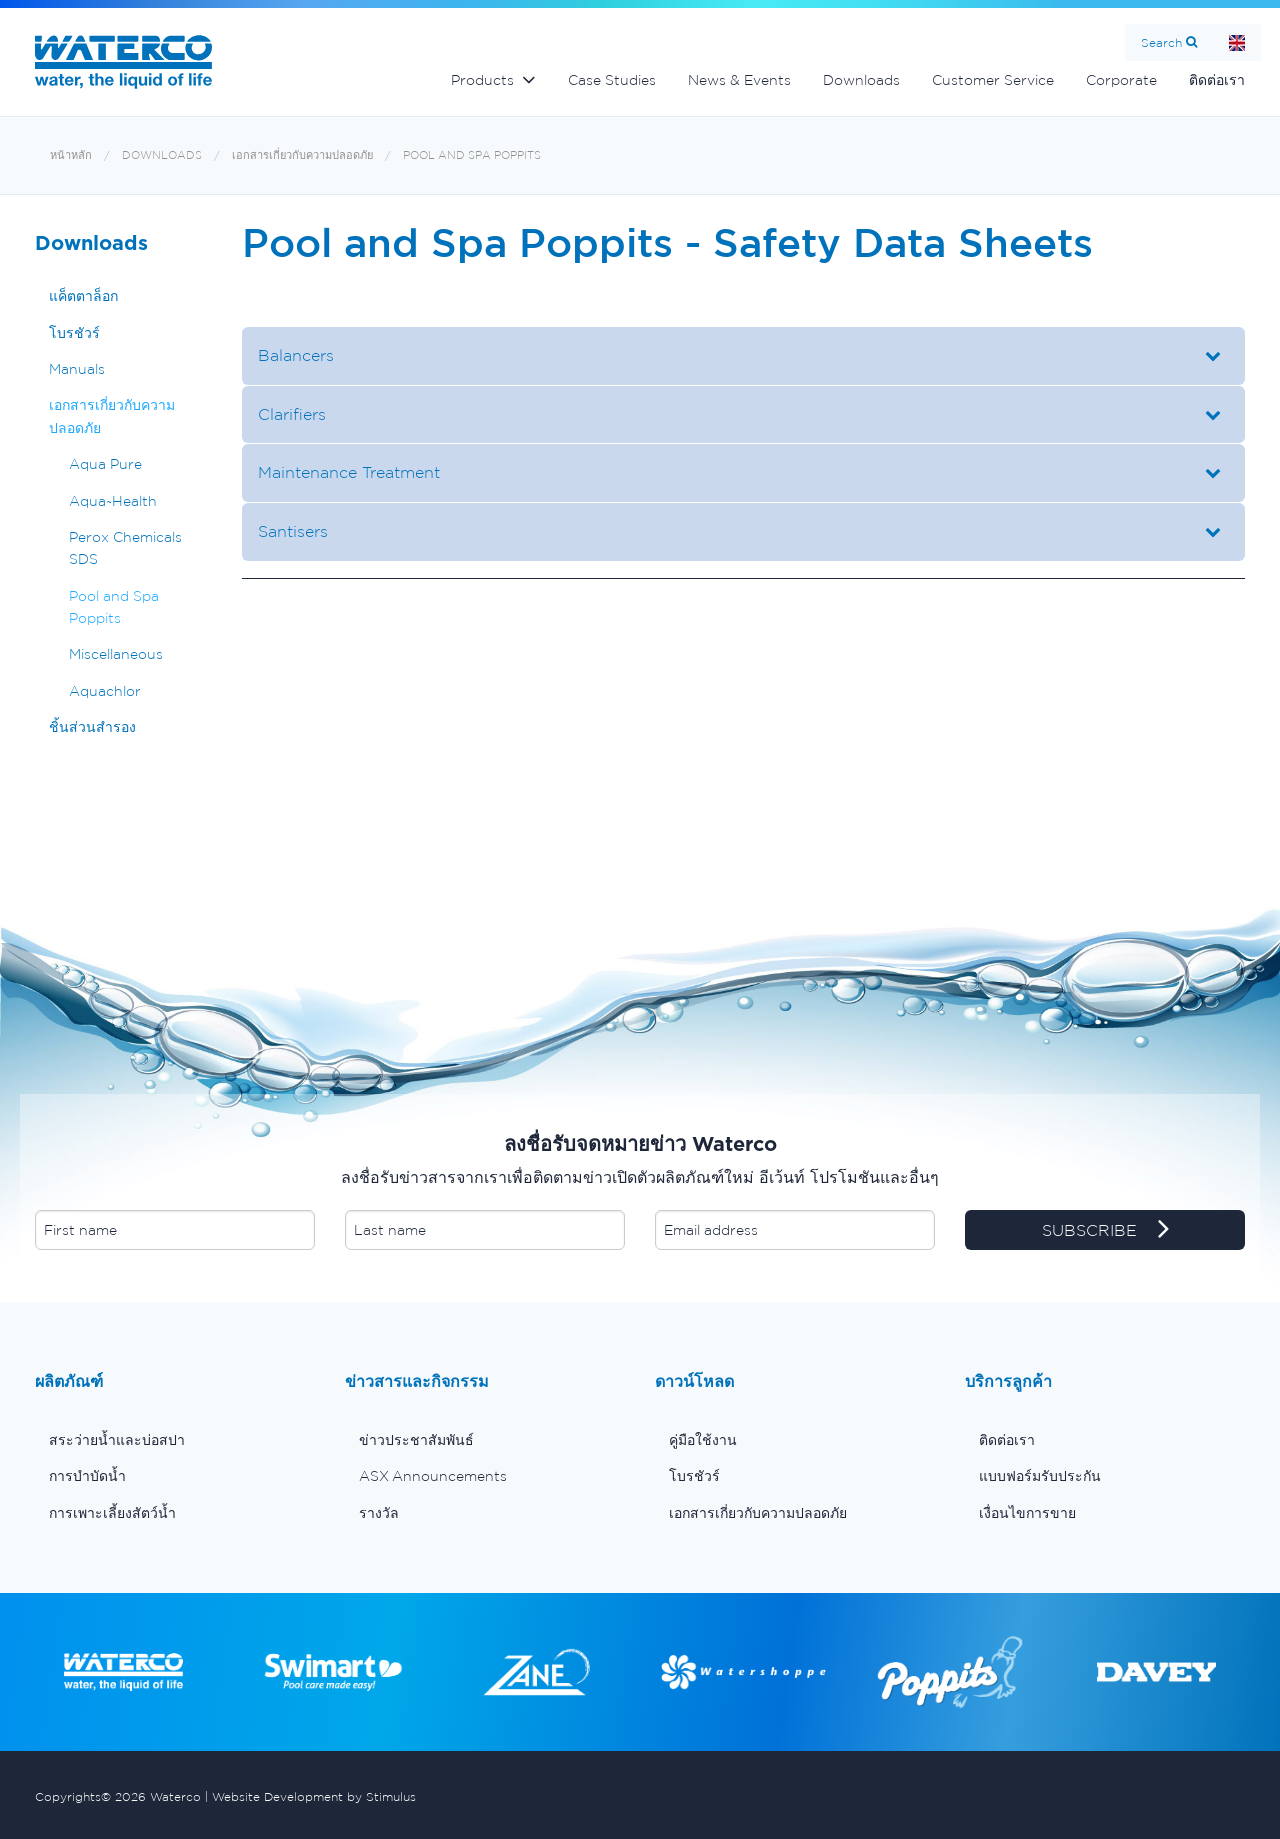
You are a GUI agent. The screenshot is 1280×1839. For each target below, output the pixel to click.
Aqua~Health (113, 501)
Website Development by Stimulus (314, 1796)
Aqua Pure (105, 464)
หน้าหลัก (71, 155)
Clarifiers (292, 414)
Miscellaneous (116, 654)
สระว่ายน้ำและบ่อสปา (117, 1440)
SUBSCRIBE (1105, 1231)
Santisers (293, 531)
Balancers (296, 355)
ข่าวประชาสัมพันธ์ (416, 1440)
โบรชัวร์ (74, 333)
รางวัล (379, 1513)
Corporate (1121, 80)
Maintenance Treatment (349, 472)
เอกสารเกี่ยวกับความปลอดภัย (302, 155)
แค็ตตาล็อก (83, 296)
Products (482, 80)
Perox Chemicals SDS (125, 548)
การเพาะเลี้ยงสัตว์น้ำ (112, 1513)
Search (1161, 42)
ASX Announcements (433, 1476)
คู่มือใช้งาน (703, 1440)
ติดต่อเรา (1217, 80)
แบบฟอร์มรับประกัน (1040, 1476)
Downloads (861, 80)
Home (1237, 42)
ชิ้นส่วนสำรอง (92, 727)
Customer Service (993, 80)
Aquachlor (105, 691)
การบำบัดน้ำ (87, 1476)
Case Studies (612, 80)
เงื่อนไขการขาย (1027, 1513)
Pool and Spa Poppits (472, 155)
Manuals (77, 369)
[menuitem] (175, 1440)
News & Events (739, 80)
